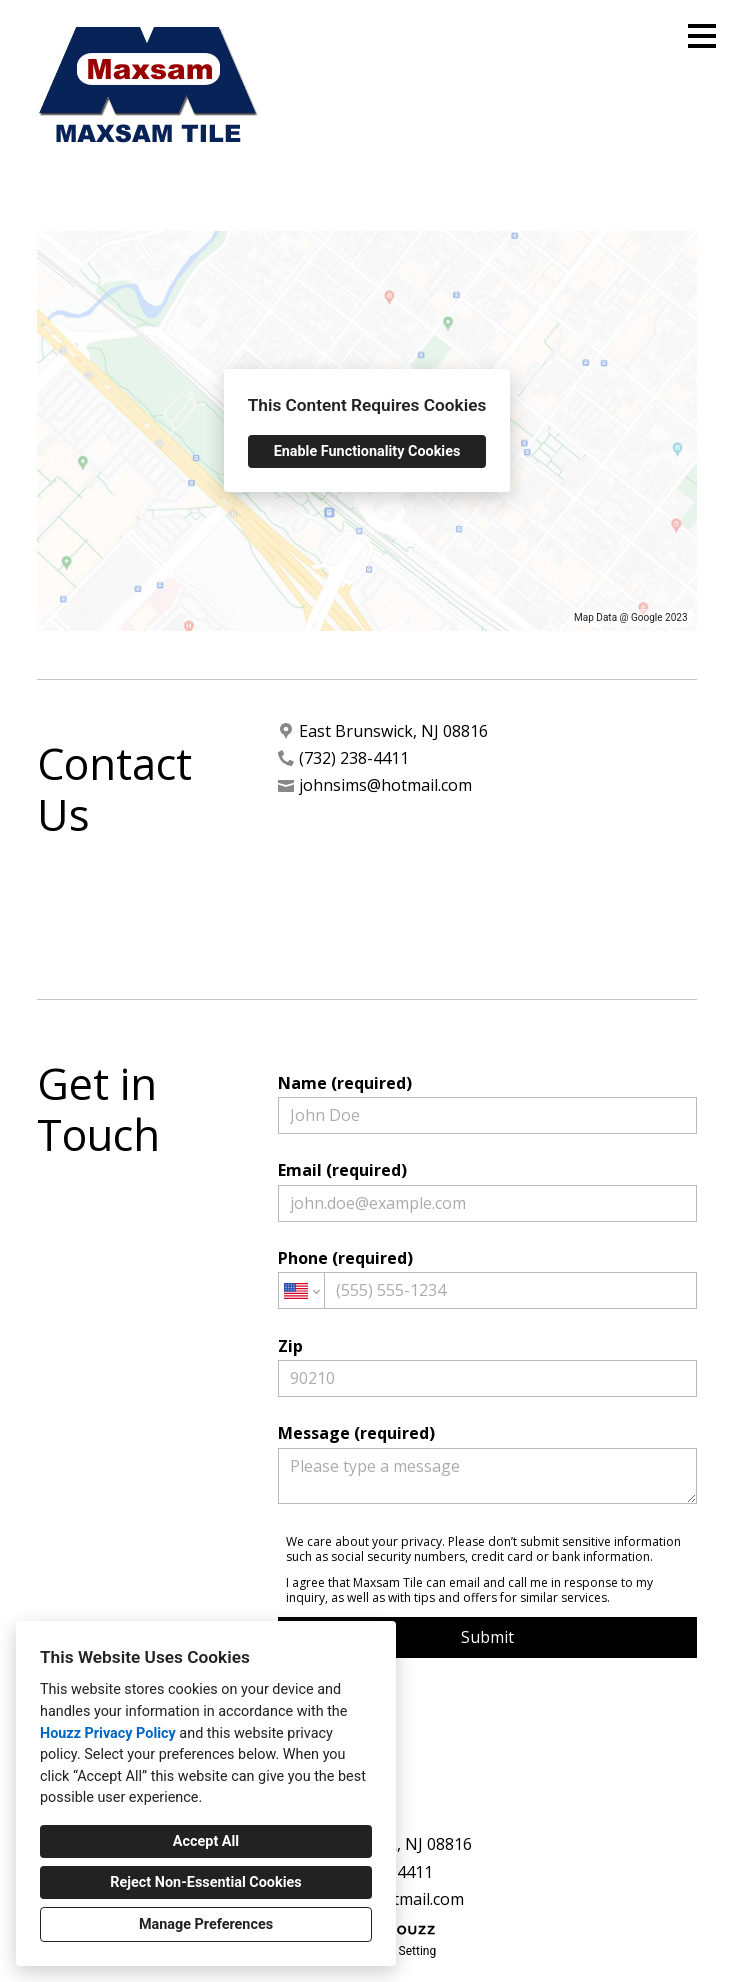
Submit (487, 1637)
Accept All (206, 1841)
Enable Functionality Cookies (367, 451)
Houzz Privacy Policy (108, 1733)
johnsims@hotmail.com (385, 785)
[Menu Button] (702, 36)
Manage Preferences (206, 1924)
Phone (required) (487, 1278)
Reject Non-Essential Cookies (205, 1882)
